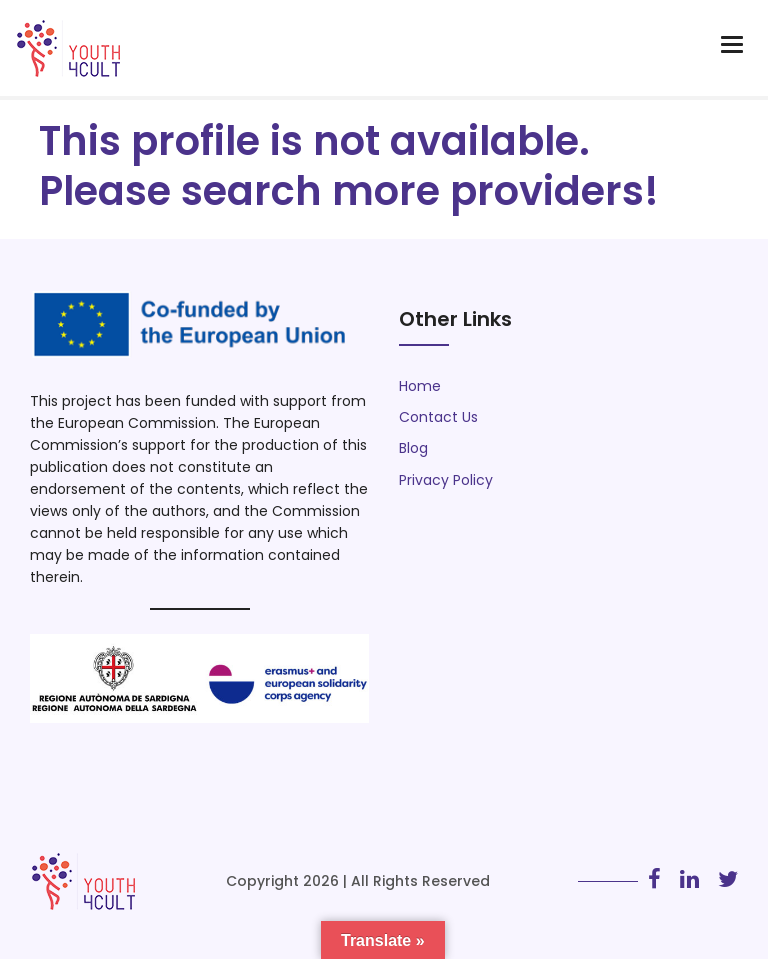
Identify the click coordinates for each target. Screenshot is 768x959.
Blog (413, 448)
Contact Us (438, 417)
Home (420, 386)
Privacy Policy (446, 480)
